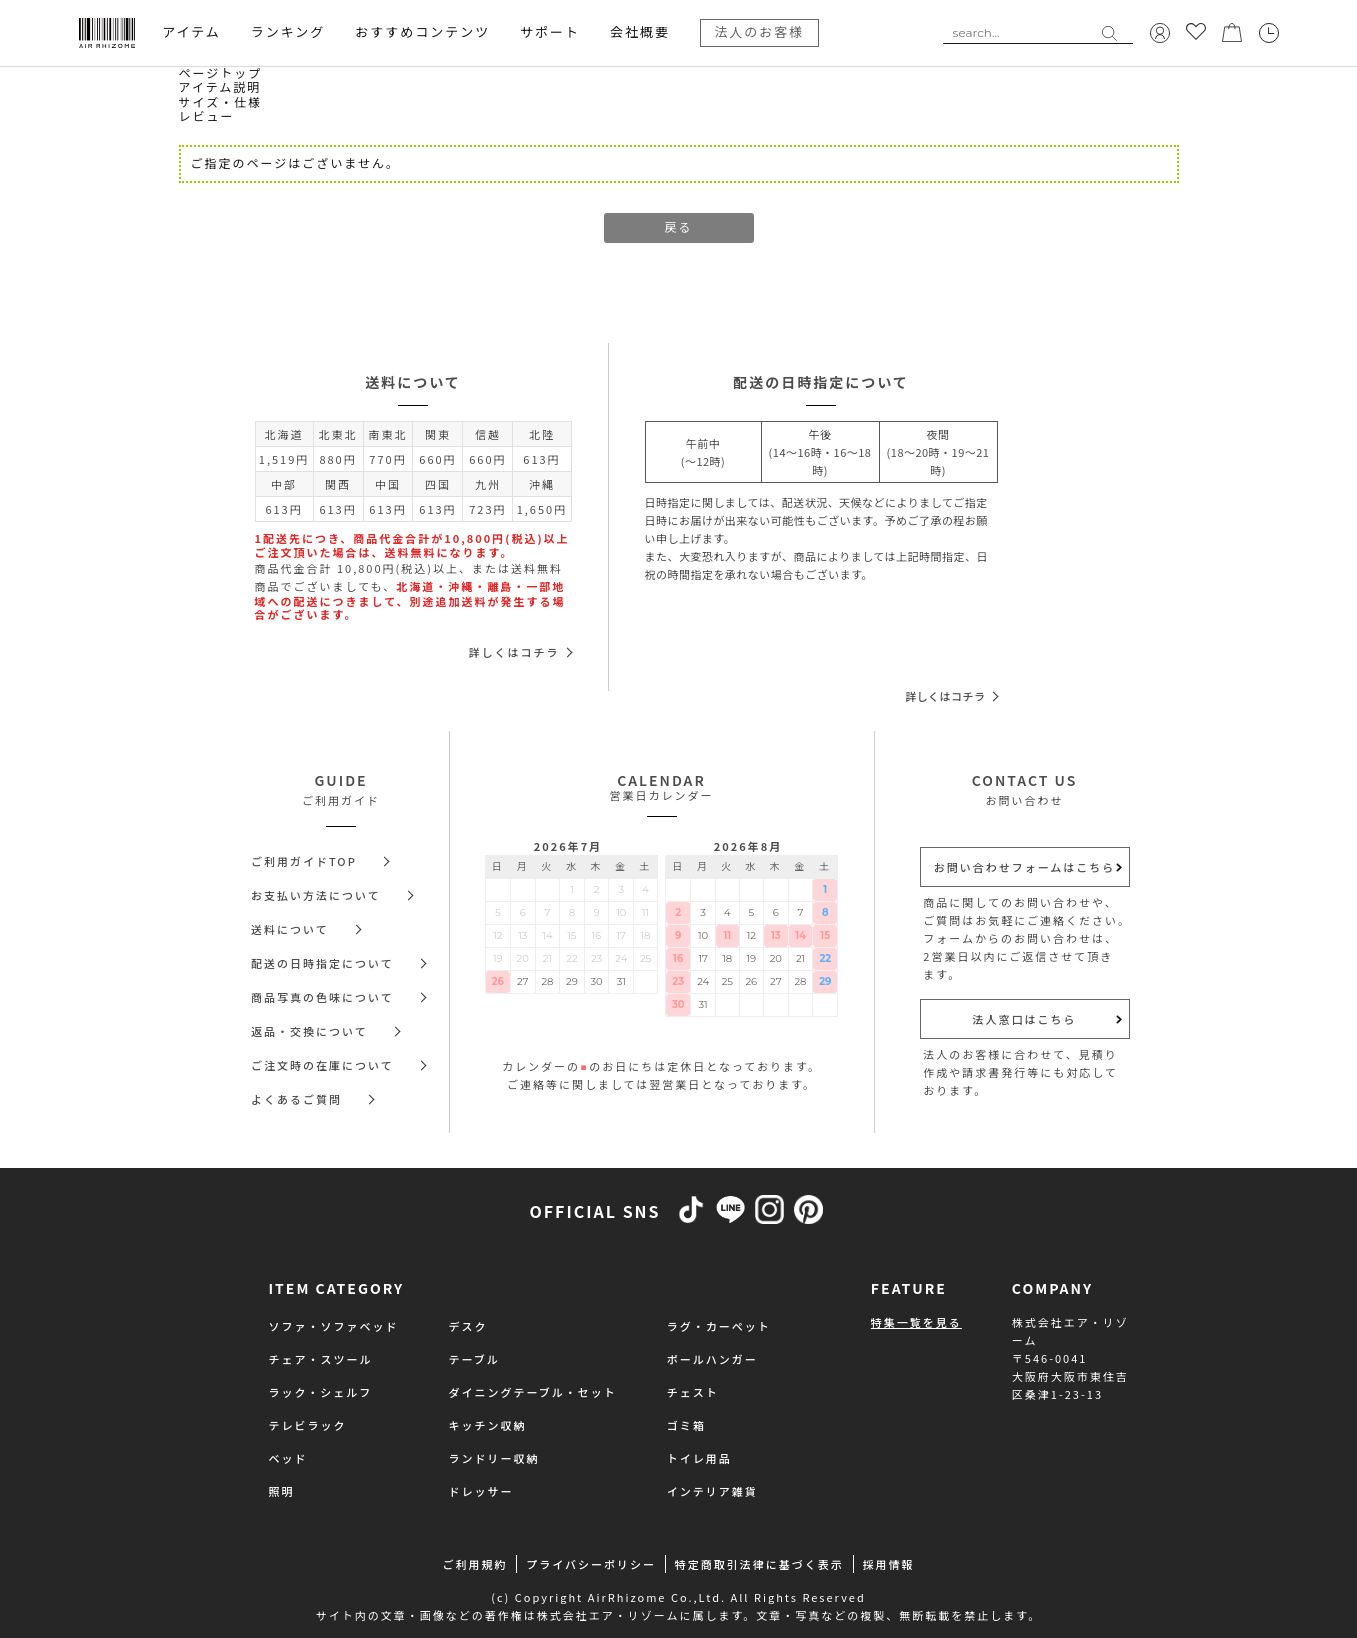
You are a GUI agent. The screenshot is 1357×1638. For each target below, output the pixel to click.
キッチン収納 (488, 1425)
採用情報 (889, 1564)
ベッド (288, 1458)
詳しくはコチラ (514, 652)
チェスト (693, 1392)
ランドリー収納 (494, 1458)
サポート (550, 32)
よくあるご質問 (296, 1099)
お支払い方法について (316, 895)
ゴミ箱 (686, 1425)
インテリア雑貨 (712, 1491)
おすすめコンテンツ (422, 32)
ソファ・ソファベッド (334, 1326)
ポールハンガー (712, 1359)
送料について (290, 929)
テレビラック (308, 1425)
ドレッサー (481, 1491)
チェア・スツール (321, 1359)
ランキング (288, 32)
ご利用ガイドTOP (304, 861)
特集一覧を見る (916, 1322)
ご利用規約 (474, 1564)
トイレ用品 (699, 1458)
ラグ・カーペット (719, 1326)
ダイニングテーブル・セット (533, 1392)
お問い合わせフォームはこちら (1025, 867)
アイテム (191, 32)
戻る (678, 227)
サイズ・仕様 (221, 102)
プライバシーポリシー (591, 1564)
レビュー (207, 116)
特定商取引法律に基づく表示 (759, 1564)
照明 (282, 1491)
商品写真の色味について (322, 997)
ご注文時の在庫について (322, 1065)
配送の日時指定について (322, 963)
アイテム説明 (220, 87)
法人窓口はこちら (1025, 1019)
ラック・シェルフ (321, 1392)
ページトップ (221, 73)
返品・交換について (309, 1031)
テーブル (474, 1359)
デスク (468, 1326)
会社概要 (640, 32)
